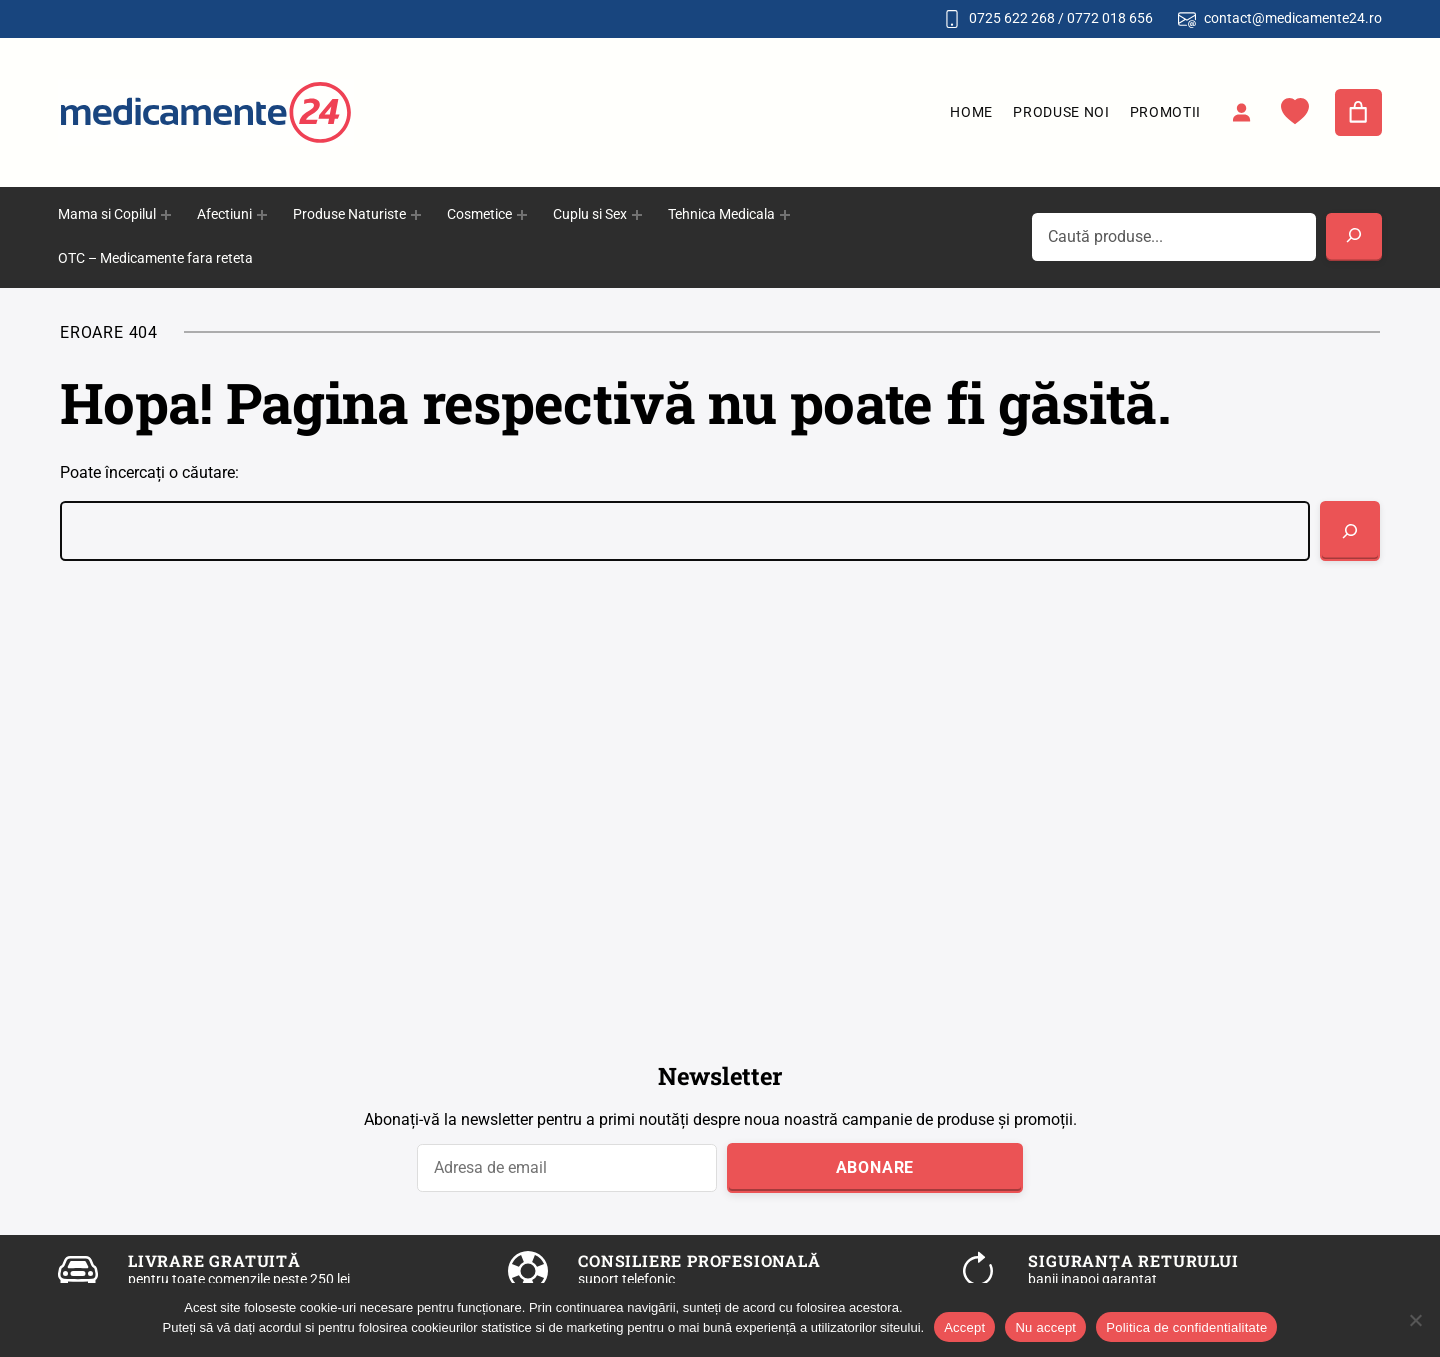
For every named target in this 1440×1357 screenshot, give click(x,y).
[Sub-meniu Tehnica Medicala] (785, 215)
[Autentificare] (1241, 112)
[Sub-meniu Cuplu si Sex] (637, 215)
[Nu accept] (1415, 1320)
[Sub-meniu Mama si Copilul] (166, 215)
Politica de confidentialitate (1186, 1327)
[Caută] (1350, 531)
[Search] (1354, 237)
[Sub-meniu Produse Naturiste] (416, 215)
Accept (964, 1327)
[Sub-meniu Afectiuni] (262, 215)
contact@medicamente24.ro (1293, 18)
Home (971, 112)
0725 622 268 (1012, 18)
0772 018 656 (1110, 18)
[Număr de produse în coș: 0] (1359, 113)
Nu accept (1045, 1327)
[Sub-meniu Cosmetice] (522, 215)
